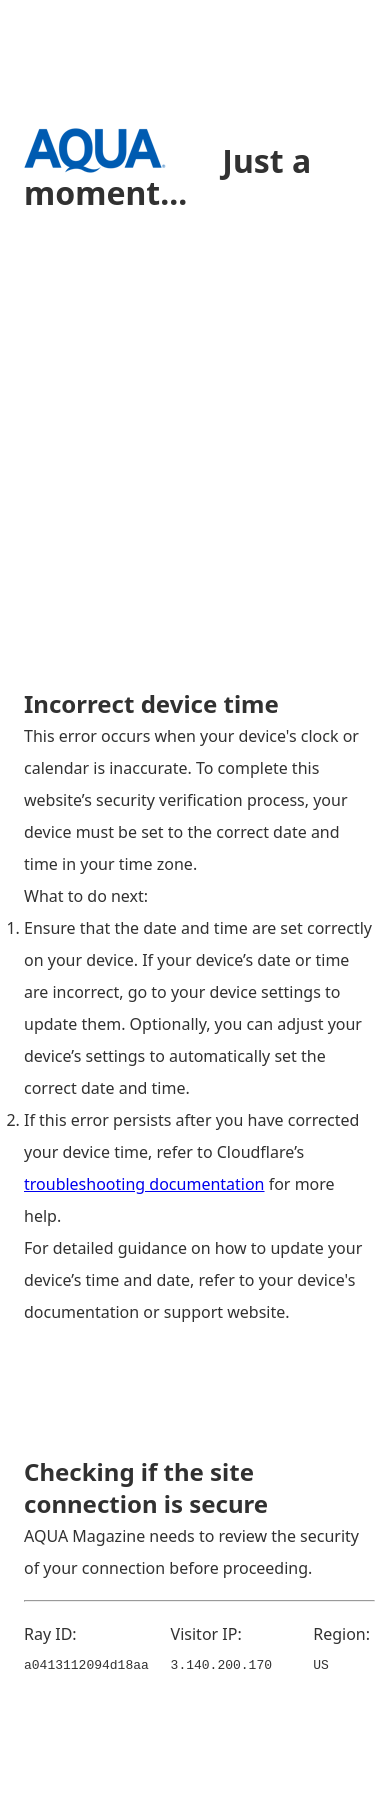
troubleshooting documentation (144, 1184)
